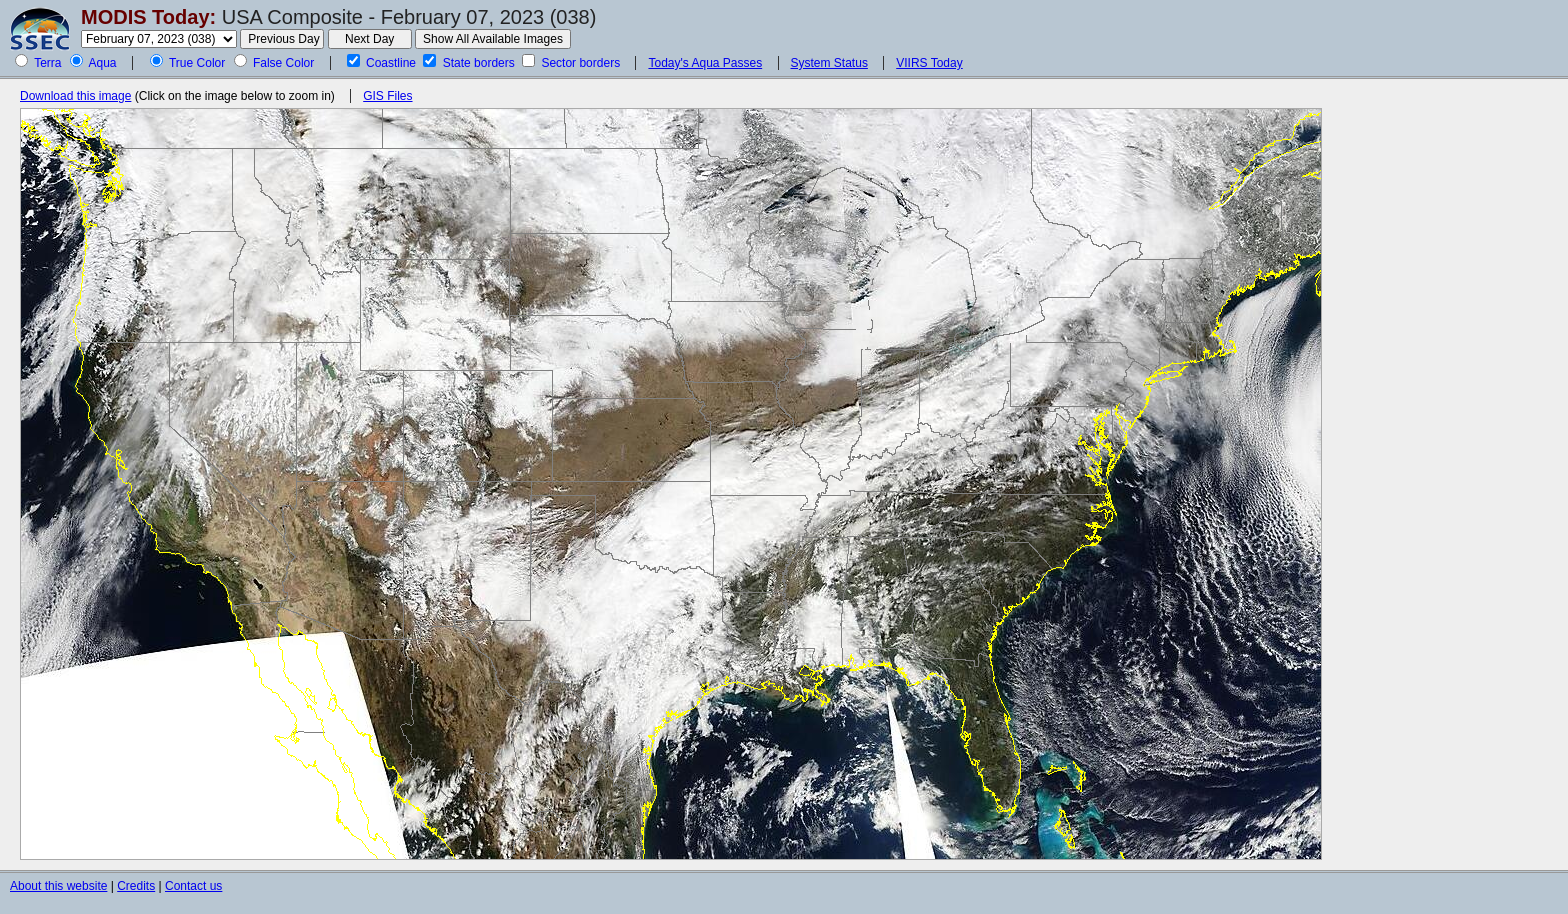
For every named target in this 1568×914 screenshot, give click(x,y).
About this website (58, 886)
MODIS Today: (148, 17)
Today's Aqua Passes (705, 63)
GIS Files (387, 96)
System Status (829, 63)
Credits (136, 886)
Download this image (75, 96)
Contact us (193, 886)
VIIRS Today (929, 63)
